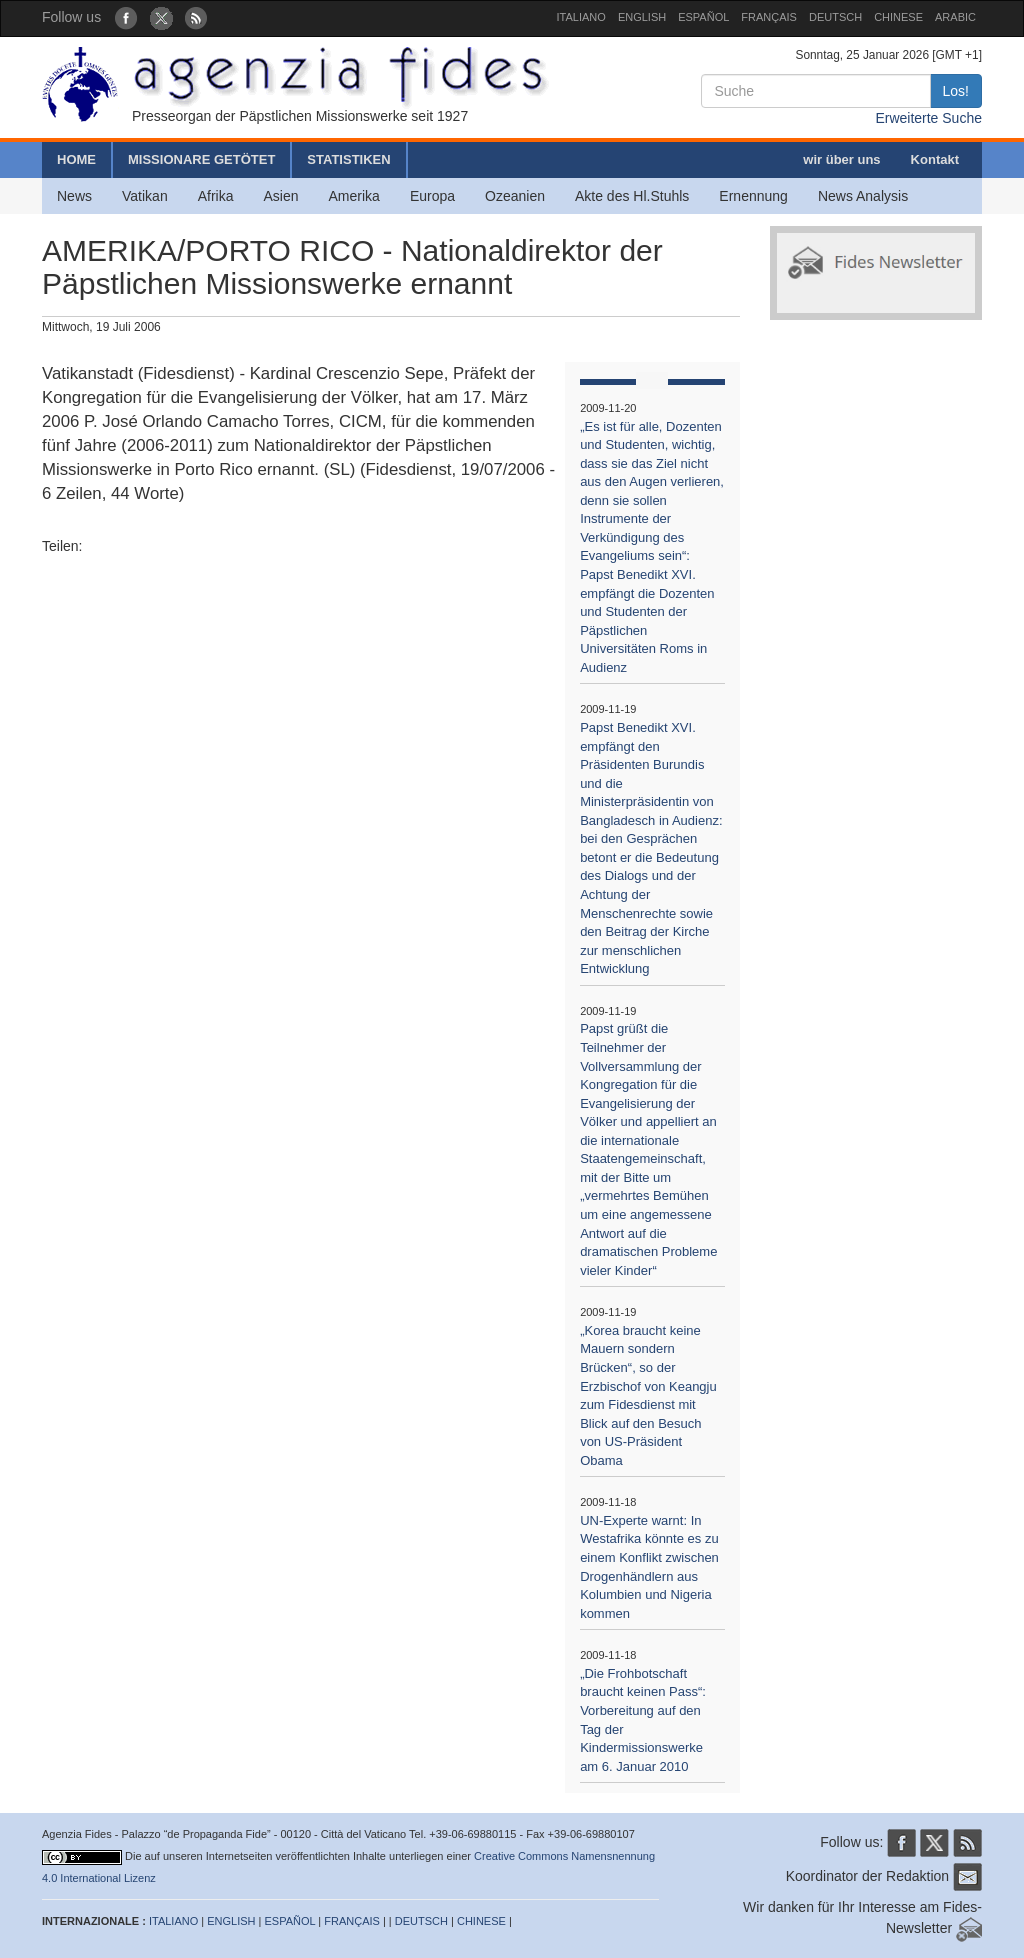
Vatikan (145, 196)
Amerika (354, 196)
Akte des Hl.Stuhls (632, 196)
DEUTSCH (835, 17)
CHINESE (898, 17)
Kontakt (935, 159)
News (74, 196)
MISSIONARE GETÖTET (201, 159)
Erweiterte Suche (928, 118)
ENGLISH (642, 17)
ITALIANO (581, 17)
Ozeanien (515, 196)
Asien (280, 196)
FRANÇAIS (769, 17)
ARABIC (955, 17)
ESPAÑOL (703, 17)
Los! (956, 91)
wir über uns (841, 159)
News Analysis (863, 196)
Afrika (216, 196)
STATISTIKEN (348, 159)
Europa (432, 196)
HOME (76, 159)
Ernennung (753, 196)
